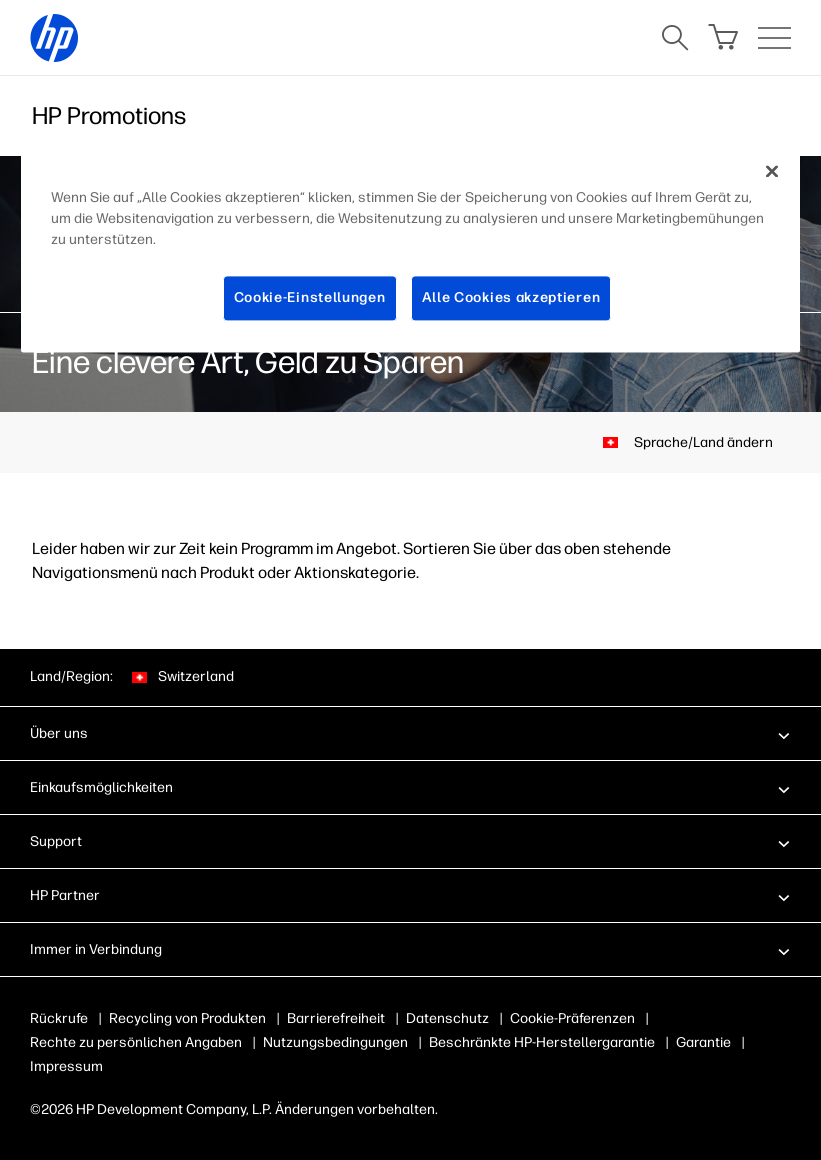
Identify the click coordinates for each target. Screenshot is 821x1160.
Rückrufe (59, 1018)
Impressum (66, 1066)
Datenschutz (447, 1018)
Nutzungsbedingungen (335, 1042)
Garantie (703, 1042)
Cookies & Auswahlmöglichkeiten (616, 1018)
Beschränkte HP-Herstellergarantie (542, 1042)
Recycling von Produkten (187, 1018)
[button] (410, 733)
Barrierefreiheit (336, 1018)
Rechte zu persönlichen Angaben (136, 1042)
